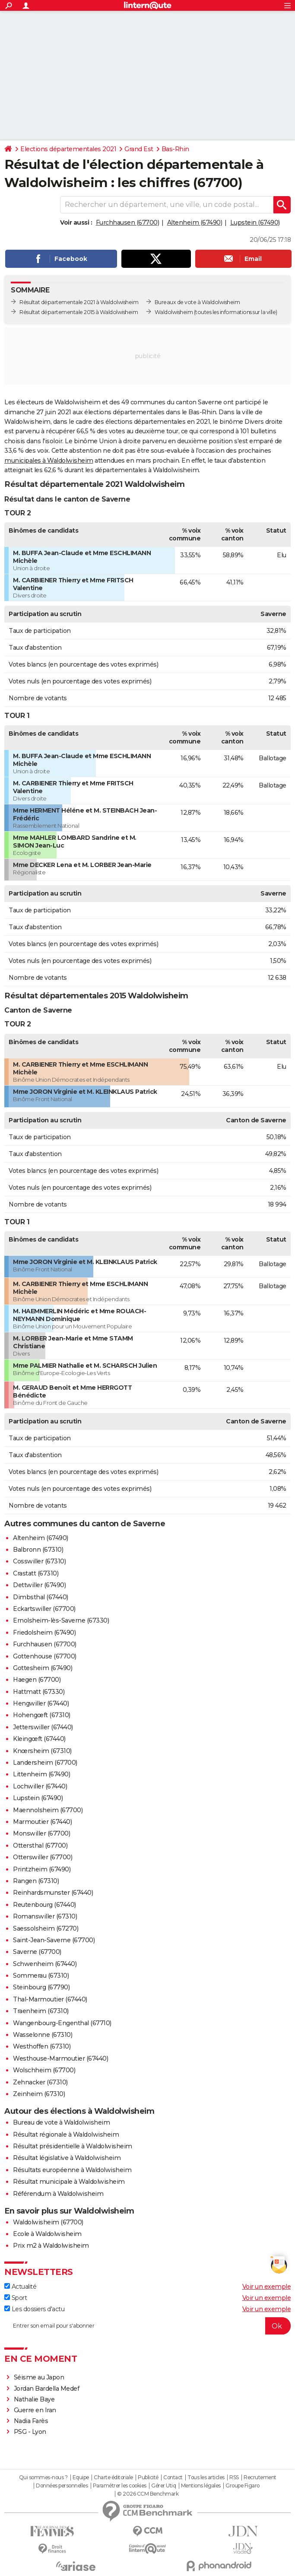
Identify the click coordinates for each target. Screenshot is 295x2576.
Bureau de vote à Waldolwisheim (61, 2122)
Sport (15, 2298)
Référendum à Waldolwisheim (58, 2194)
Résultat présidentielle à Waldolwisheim (72, 2146)
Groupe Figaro (242, 2486)
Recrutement (260, 2477)
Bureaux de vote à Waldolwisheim (197, 302)
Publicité (148, 2477)
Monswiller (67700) (41, 1833)
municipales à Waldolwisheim (48, 460)
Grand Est (138, 149)
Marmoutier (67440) (42, 1822)
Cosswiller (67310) (39, 1561)
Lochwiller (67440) (40, 1786)
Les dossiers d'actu (34, 2309)
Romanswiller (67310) (45, 1916)
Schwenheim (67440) (44, 1964)
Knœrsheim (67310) (42, 1751)
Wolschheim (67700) (44, 2070)
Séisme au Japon (39, 2377)
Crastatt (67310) (35, 1573)
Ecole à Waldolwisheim (47, 2234)
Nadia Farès (31, 2421)
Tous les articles (206, 2477)
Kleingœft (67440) (39, 1739)
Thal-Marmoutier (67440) (50, 1999)
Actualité (20, 2286)
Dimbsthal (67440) (40, 1597)
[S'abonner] (147, 2326)
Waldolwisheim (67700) (48, 2222)
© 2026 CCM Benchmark (147, 2494)
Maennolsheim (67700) (47, 1810)
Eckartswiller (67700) (44, 1609)
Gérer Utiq (163, 2486)
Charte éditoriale (113, 2477)
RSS (234, 2477)
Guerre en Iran (35, 2410)
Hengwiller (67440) (41, 1703)
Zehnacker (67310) (40, 2082)
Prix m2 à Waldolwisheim (51, 2245)
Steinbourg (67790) (41, 1987)
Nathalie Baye (34, 2399)
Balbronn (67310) (38, 1549)
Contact (173, 2477)
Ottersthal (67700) (40, 1845)
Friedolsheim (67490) (44, 1632)
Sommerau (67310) (41, 1975)
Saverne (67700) (37, 1952)
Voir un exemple (266, 2286)
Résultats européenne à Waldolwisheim (72, 2170)
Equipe (81, 2477)
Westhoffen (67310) (41, 2046)
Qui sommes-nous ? (43, 2477)
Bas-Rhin (175, 149)
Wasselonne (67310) (42, 2035)
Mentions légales (201, 2486)
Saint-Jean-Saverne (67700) (54, 1940)
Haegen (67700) (36, 1679)
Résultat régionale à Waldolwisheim (66, 2134)
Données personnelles (62, 2486)
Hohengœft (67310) (41, 1715)
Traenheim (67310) (41, 2011)
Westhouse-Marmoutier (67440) (60, 2058)
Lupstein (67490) (255, 222)
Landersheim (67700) (45, 1762)
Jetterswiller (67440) (43, 1727)
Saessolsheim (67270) (45, 1928)
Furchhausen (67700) (127, 222)
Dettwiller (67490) (39, 1585)
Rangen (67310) (36, 1881)
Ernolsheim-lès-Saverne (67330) (61, 1620)
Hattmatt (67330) (38, 1692)
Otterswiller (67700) (42, 1857)
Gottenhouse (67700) (44, 1656)
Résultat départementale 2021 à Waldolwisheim (78, 302)
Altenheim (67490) (194, 222)
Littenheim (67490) (41, 1774)
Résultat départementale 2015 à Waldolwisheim (78, 312)
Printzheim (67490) (41, 1869)
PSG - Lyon (30, 2432)
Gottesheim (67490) (42, 1668)
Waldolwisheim (174, 312)
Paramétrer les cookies (119, 2486)
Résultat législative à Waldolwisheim (67, 2158)
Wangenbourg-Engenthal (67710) (62, 2023)
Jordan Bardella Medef (46, 2388)
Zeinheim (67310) (39, 2094)
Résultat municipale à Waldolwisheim (69, 2181)
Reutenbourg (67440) (44, 1905)
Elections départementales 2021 (68, 149)
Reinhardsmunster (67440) (53, 1892)
